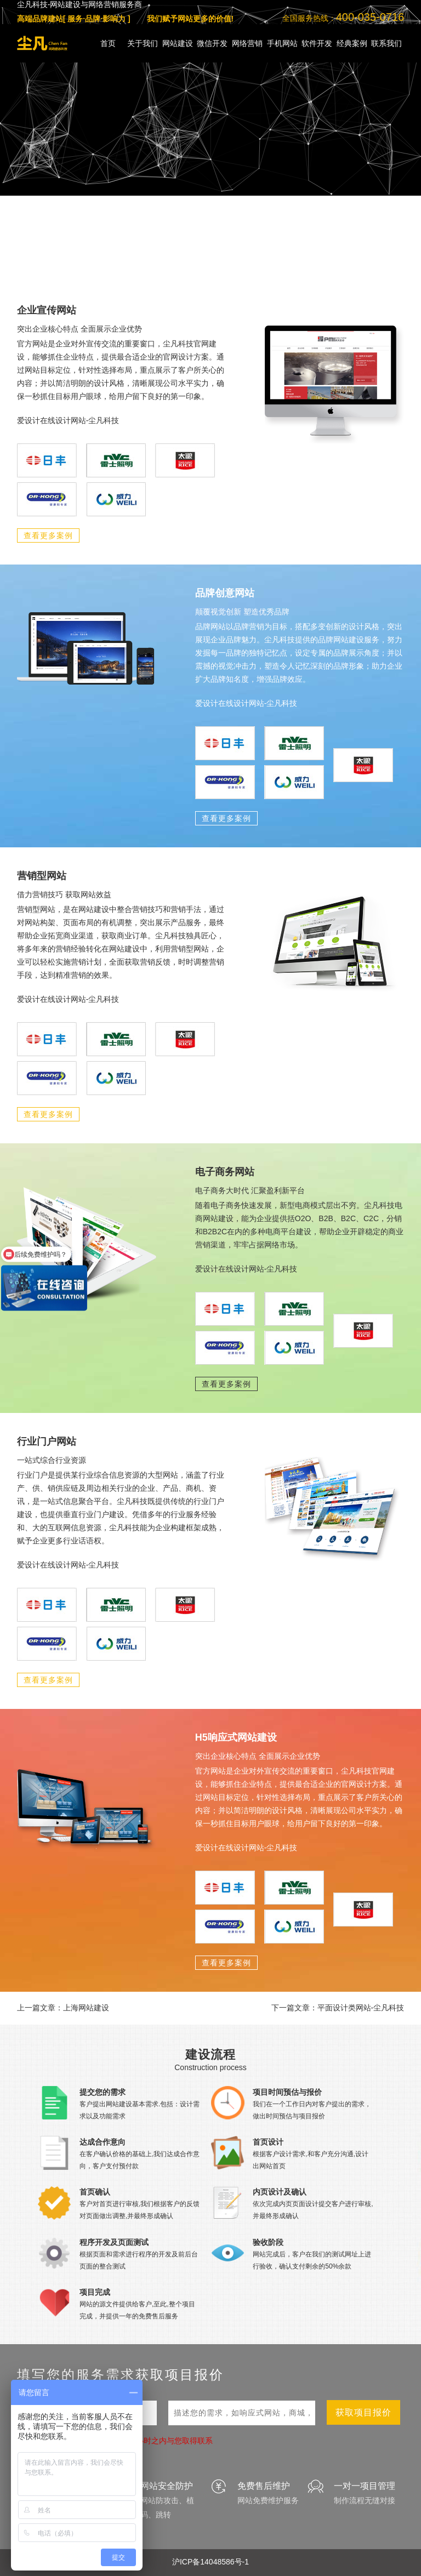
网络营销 (247, 43)
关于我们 (142, 43)
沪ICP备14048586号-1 (210, 2561)
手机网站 (282, 43)
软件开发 (316, 43)
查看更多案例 (48, 535)
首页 (108, 43)
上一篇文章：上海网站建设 (63, 2007)
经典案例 (352, 43)
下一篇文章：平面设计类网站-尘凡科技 (338, 2007)
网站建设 (177, 43)
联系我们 (386, 43)
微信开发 (212, 43)
